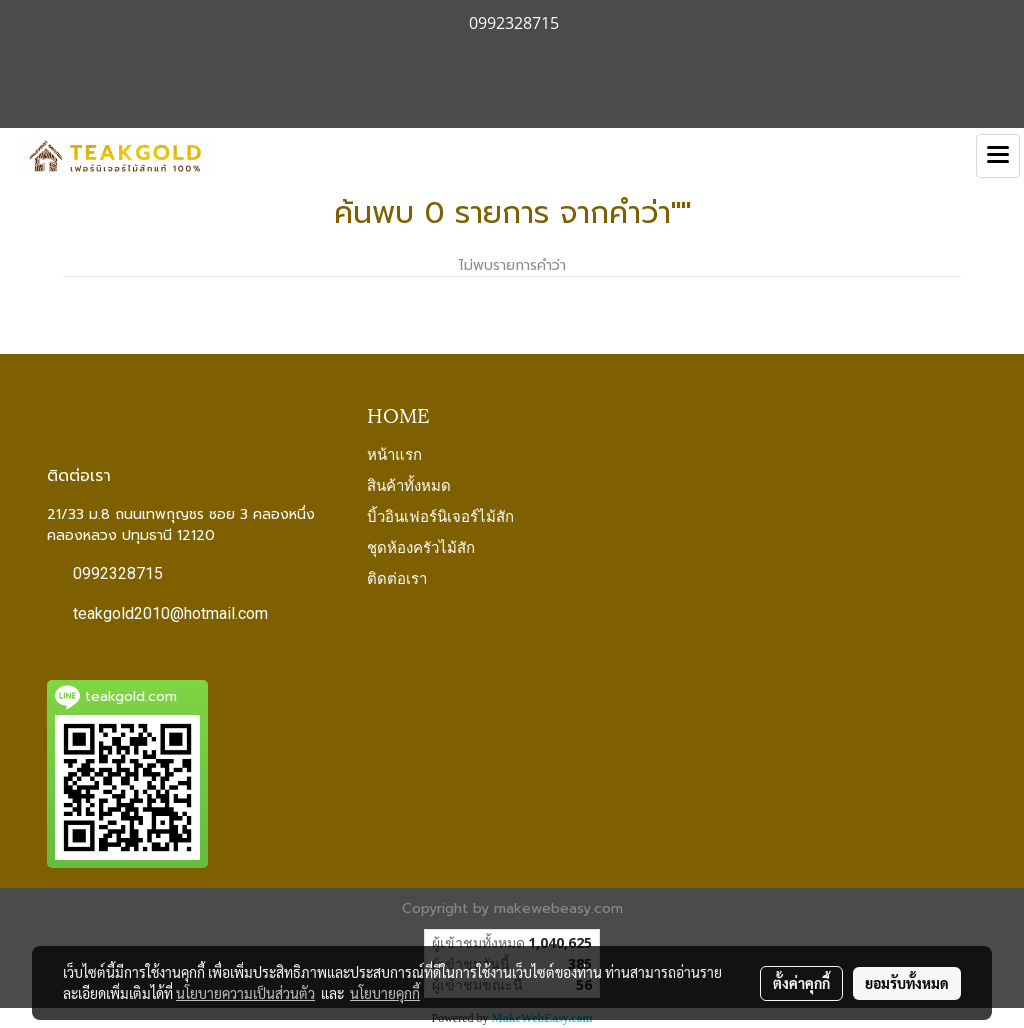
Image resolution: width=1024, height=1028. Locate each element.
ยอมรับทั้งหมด (907, 983)
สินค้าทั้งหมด (409, 484)
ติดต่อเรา (397, 577)
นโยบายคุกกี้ (385, 993)
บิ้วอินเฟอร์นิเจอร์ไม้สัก (440, 515)
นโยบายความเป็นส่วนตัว (245, 993)
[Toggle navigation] (998, 156)
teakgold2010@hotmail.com (170, 613)
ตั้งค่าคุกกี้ (801, 983)
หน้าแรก (394, 453)
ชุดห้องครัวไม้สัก (421, 546)
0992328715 (118, 573)
